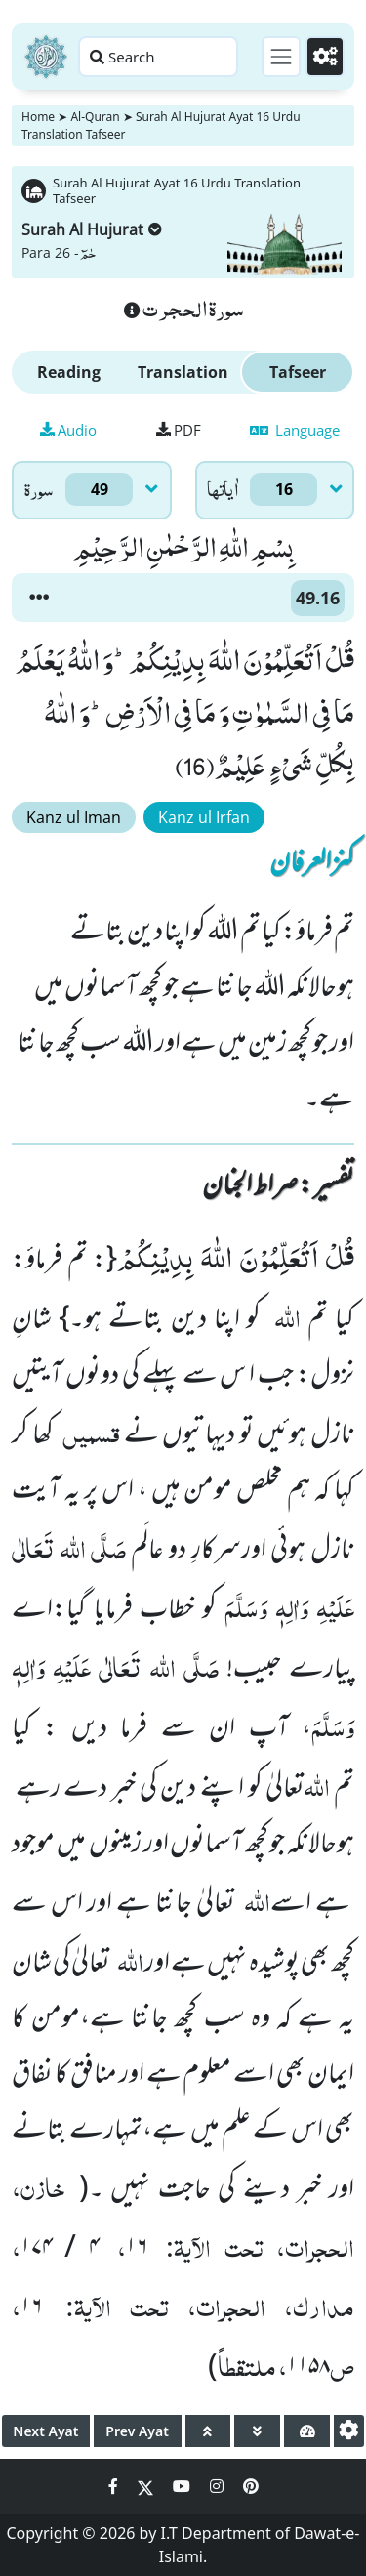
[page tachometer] (307, 2431)
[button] (39, 597)
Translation (183, 372)
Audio (68, 429)
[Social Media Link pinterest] (251, 2486)
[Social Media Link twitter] (147, 2486)
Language (295, 429)
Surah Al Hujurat (91, 229)
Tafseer (297, 372)
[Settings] (325, 56)
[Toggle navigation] (281, 56)
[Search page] (158, 56)
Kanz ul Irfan (204, 817)
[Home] (45, 56)
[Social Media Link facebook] (115, 2486)
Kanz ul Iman (73, 817)
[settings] (349, 2431)
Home (38, 116)
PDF (178, 429)
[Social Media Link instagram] (218, 2486)
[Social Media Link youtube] (183, 2486)
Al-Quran (94, 116)
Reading (69, 372)
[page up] (208, 2431)
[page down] (257, 2431)
